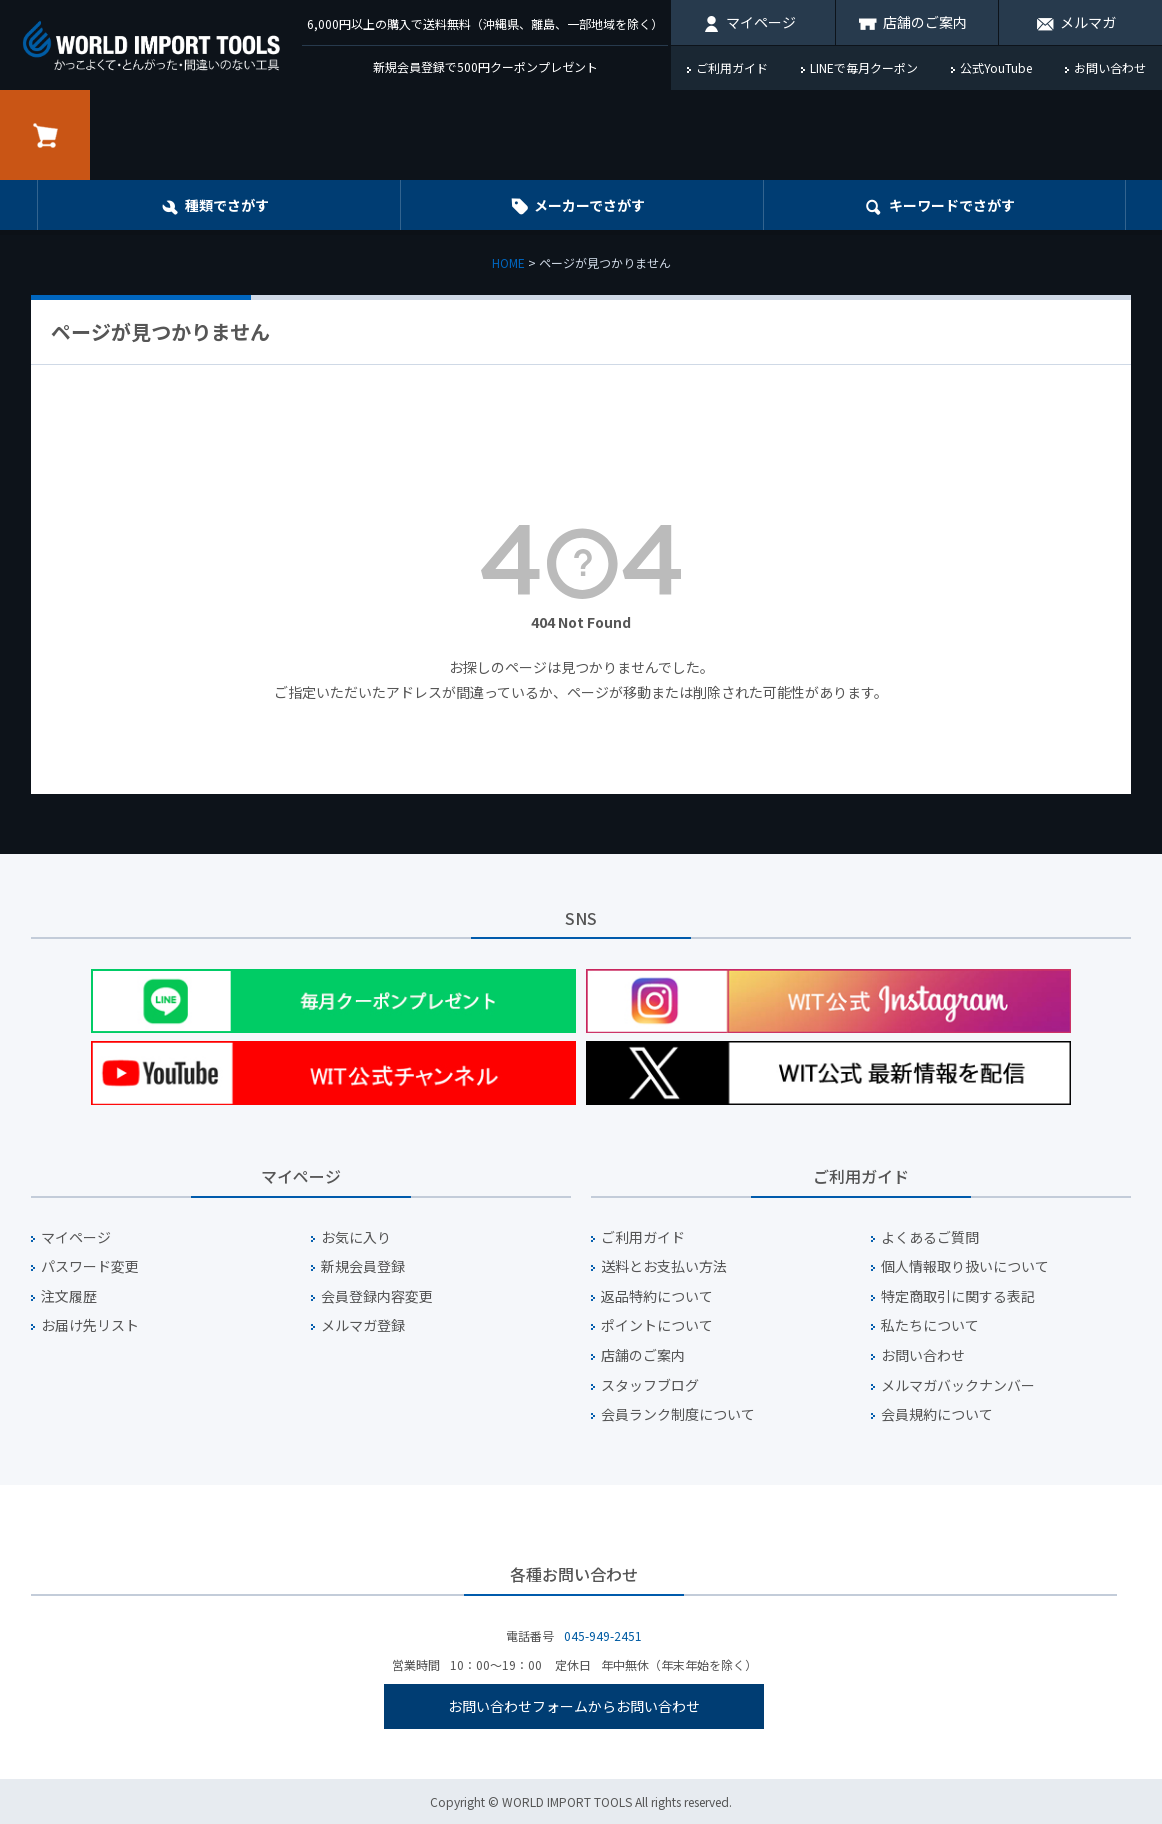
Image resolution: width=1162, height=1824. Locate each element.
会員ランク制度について (678, 1414)
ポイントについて (657, 1325)
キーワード (952, 205)
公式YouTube (996, 67)
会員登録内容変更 (377, 1296)
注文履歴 (69, 1296)
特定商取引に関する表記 (958, 1296)
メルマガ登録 (363, 1325)
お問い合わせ (1110, 67)
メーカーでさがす (589, 205)
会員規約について (937, 1414)
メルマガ (1088, 22)
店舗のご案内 (925, 22)
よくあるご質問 (930, 1237)
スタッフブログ (650, 1385)
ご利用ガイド (732, 67)
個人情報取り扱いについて (965, 1266)
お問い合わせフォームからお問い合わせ (574, 1706)
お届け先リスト (90, 1325)
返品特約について (657, 1296)
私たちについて (930, 1325)
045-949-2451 (603, 1635)
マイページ (761, 22)
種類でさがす (227, 205)
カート (45, 135)
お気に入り (356, 1237)
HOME (508, 262)
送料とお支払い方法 (664, 1266)
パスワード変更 (90, 1266)
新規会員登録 (363, 1266)
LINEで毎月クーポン (864, 67)
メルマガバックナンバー (958, 1385)
